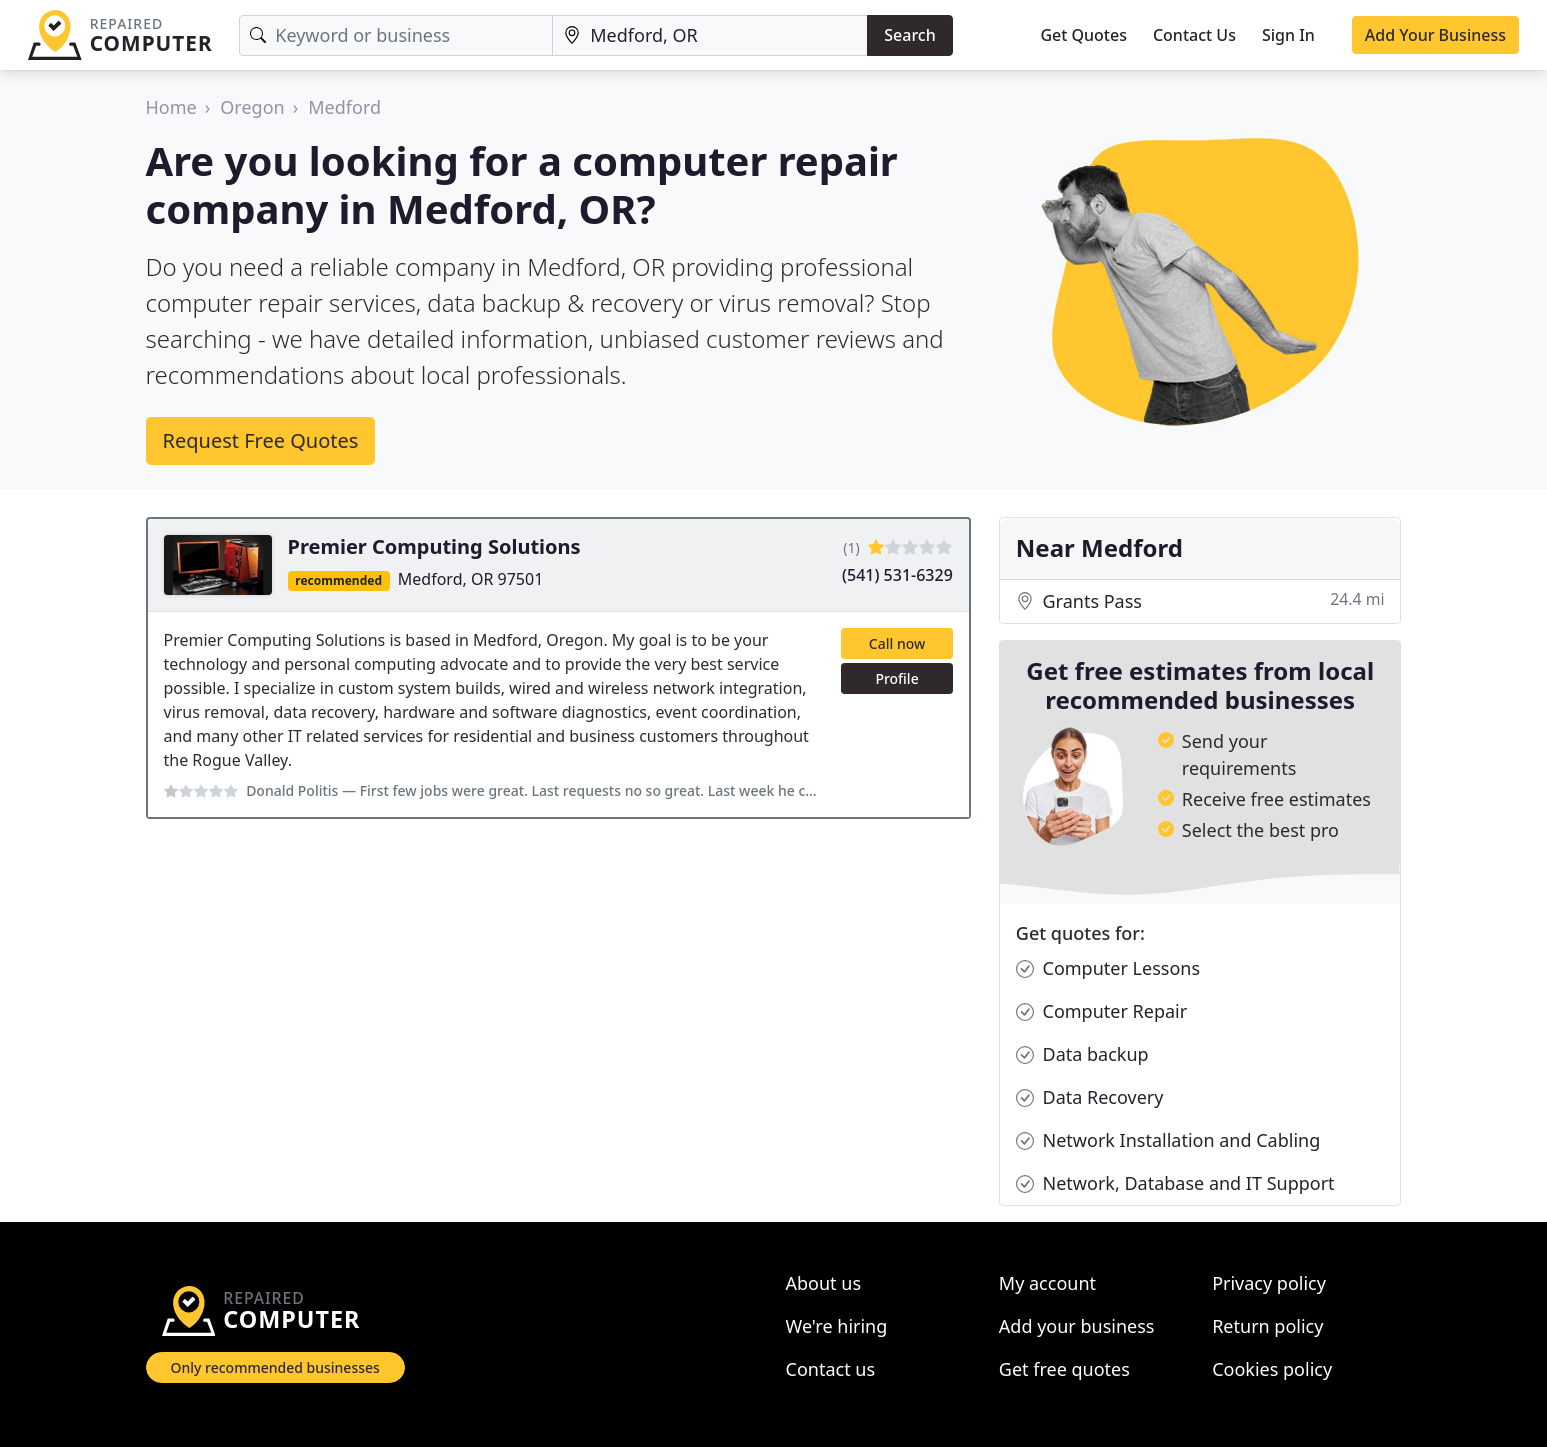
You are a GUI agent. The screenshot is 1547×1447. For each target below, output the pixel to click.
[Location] (710, 35)
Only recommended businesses (275, 1367)
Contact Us (1194, 35)
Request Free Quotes (261, 440)
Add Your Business (1435, 35)
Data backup (1082, 1054)
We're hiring (837, 1326)
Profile (896, 678)
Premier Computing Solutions (434, 546)
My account (1047, 1283)
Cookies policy (1272, 1369)
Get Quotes (1083, 35)
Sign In (1288, 35)
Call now (897, 643)
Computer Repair (1101, 1011)
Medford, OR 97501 (471, 579)
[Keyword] (396, 35)
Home (171, 107)
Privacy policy (1269, 1283)
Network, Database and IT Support (1175, 1183)
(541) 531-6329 (897, 575)
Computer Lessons (1108, 968)
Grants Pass (1200, 601)
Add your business (1077, 1326)
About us (824, 1283)
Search (909, 35)
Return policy (1267, 1326)
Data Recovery (1090, 1097)
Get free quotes (1064, 1369)
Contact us (831, 1369)
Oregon (252, 107)
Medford (344, 107)
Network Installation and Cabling (1168, 1140)
